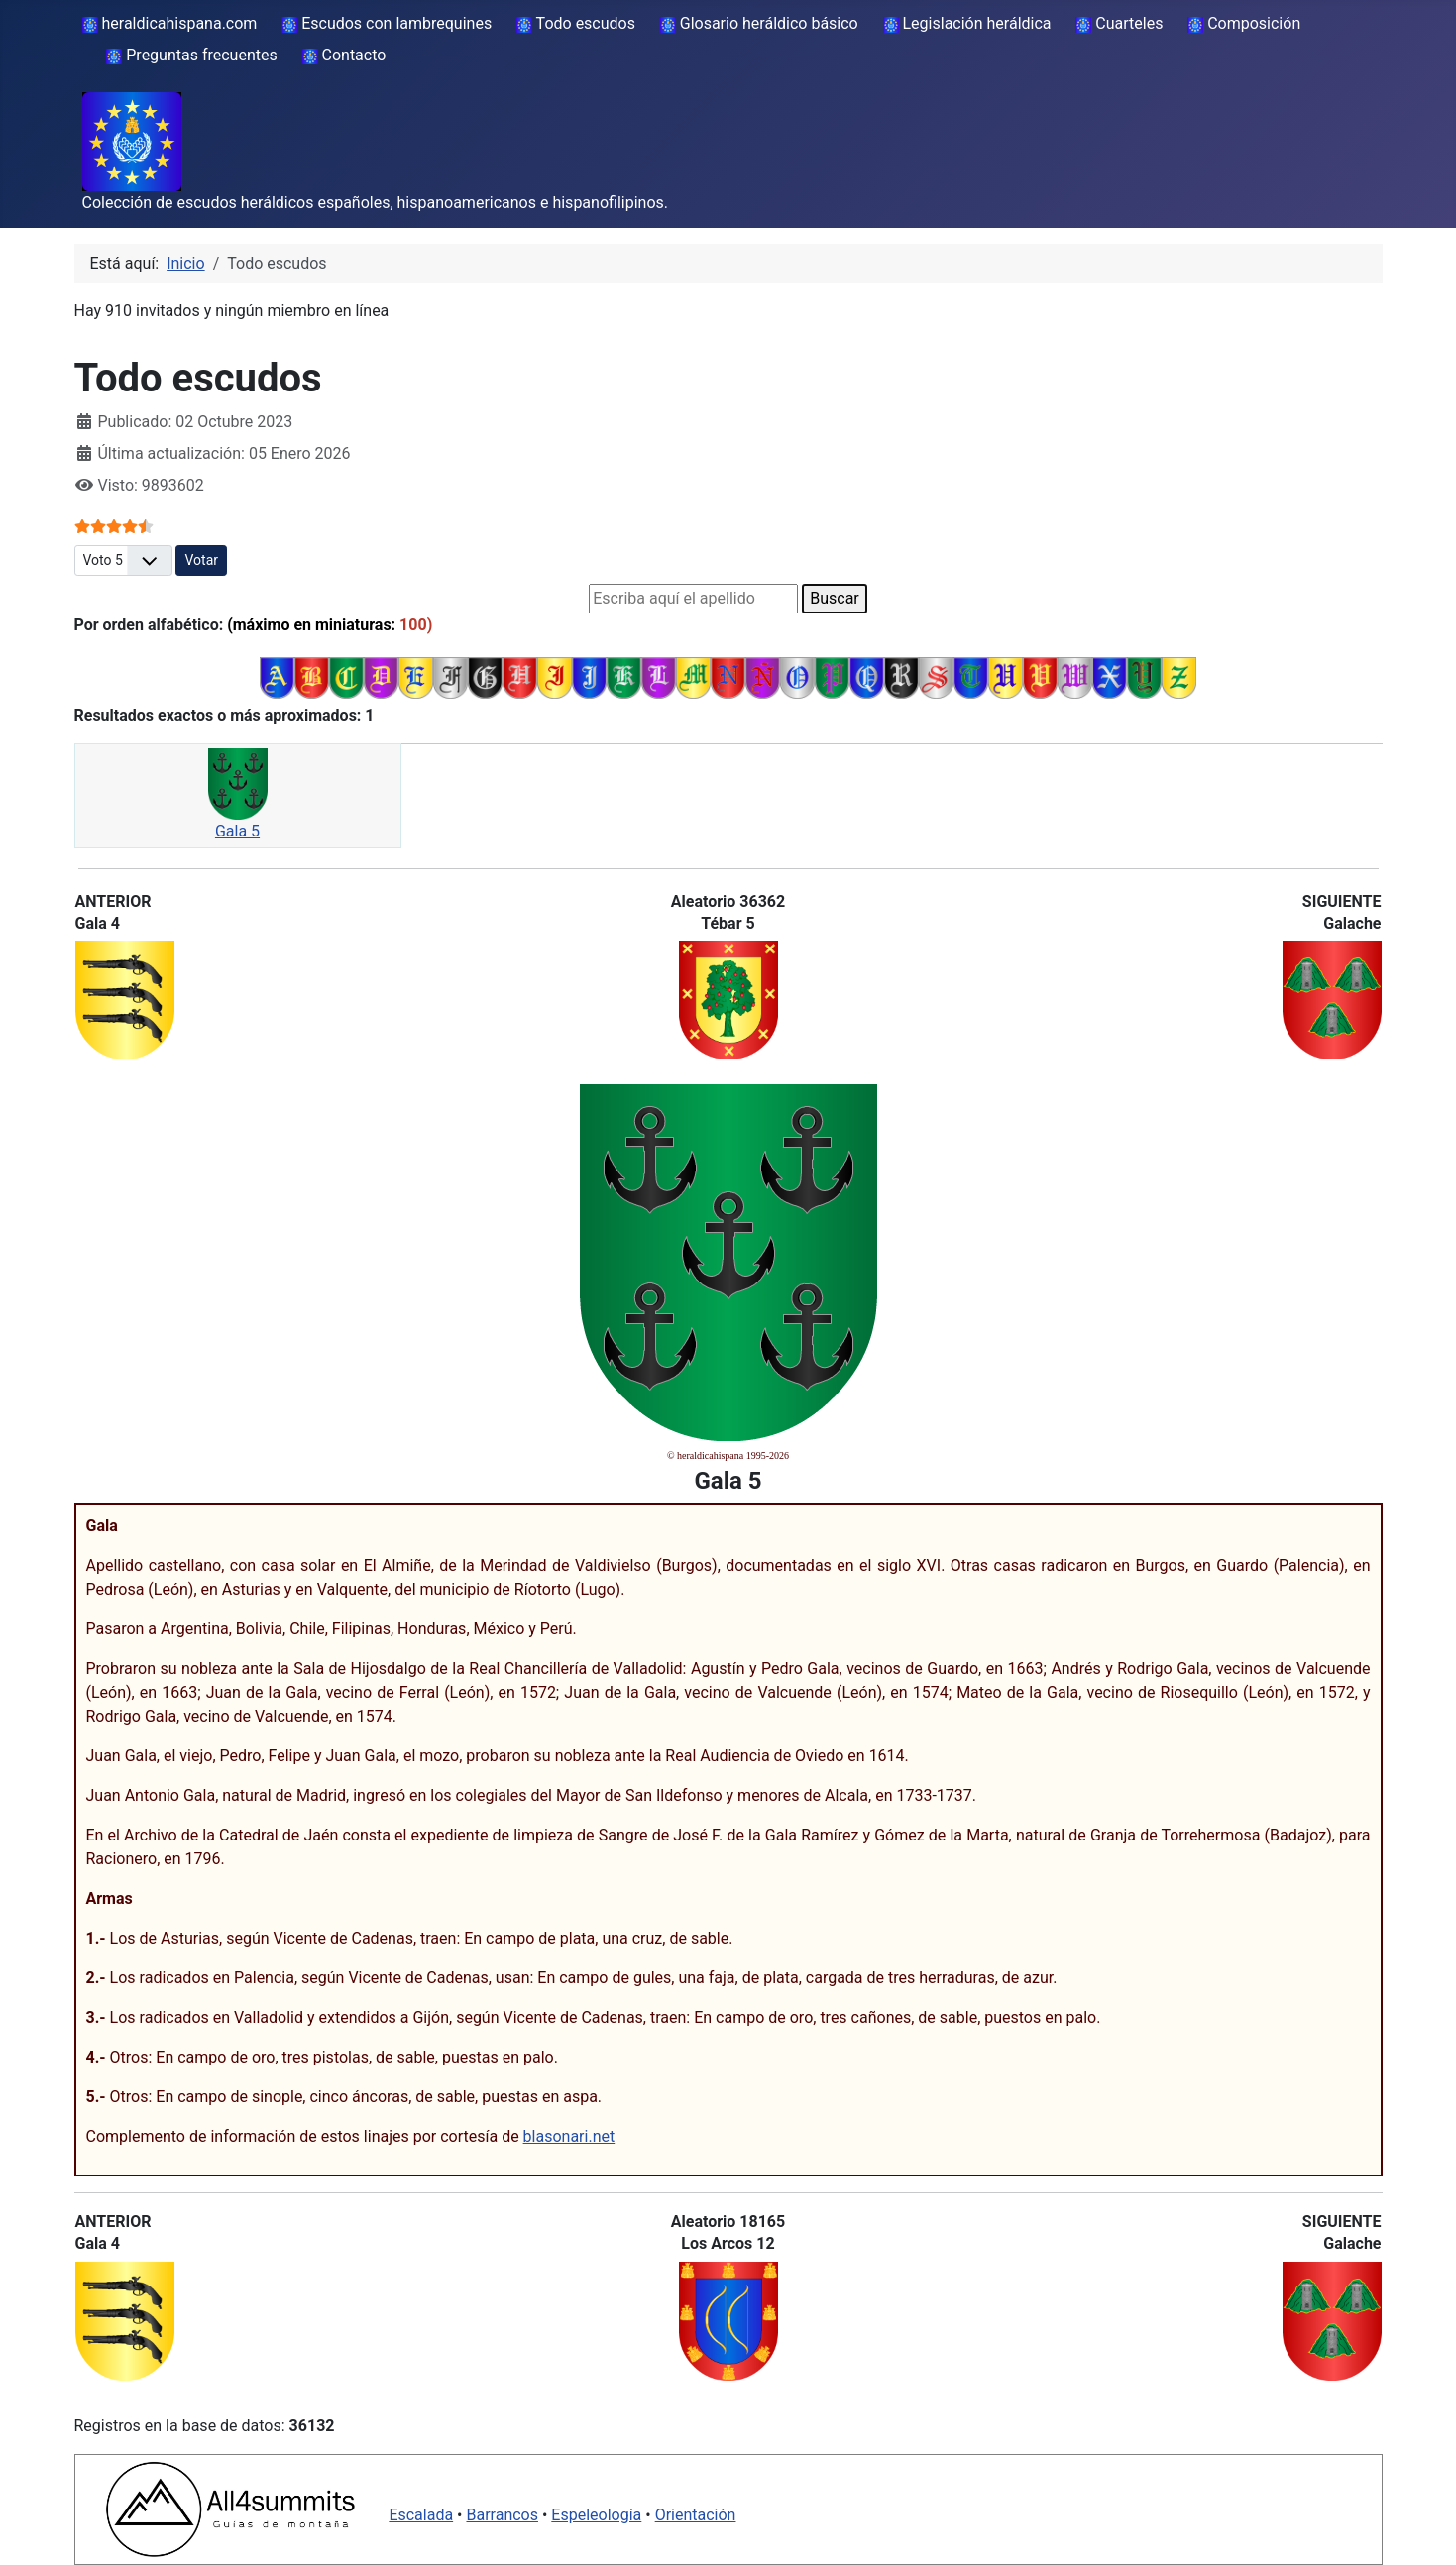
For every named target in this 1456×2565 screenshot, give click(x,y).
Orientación (695, 2515)
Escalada (421, 2515)
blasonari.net (569, 2136)
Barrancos (502, 2515)
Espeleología (596, 2515)
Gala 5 (237, 831)
